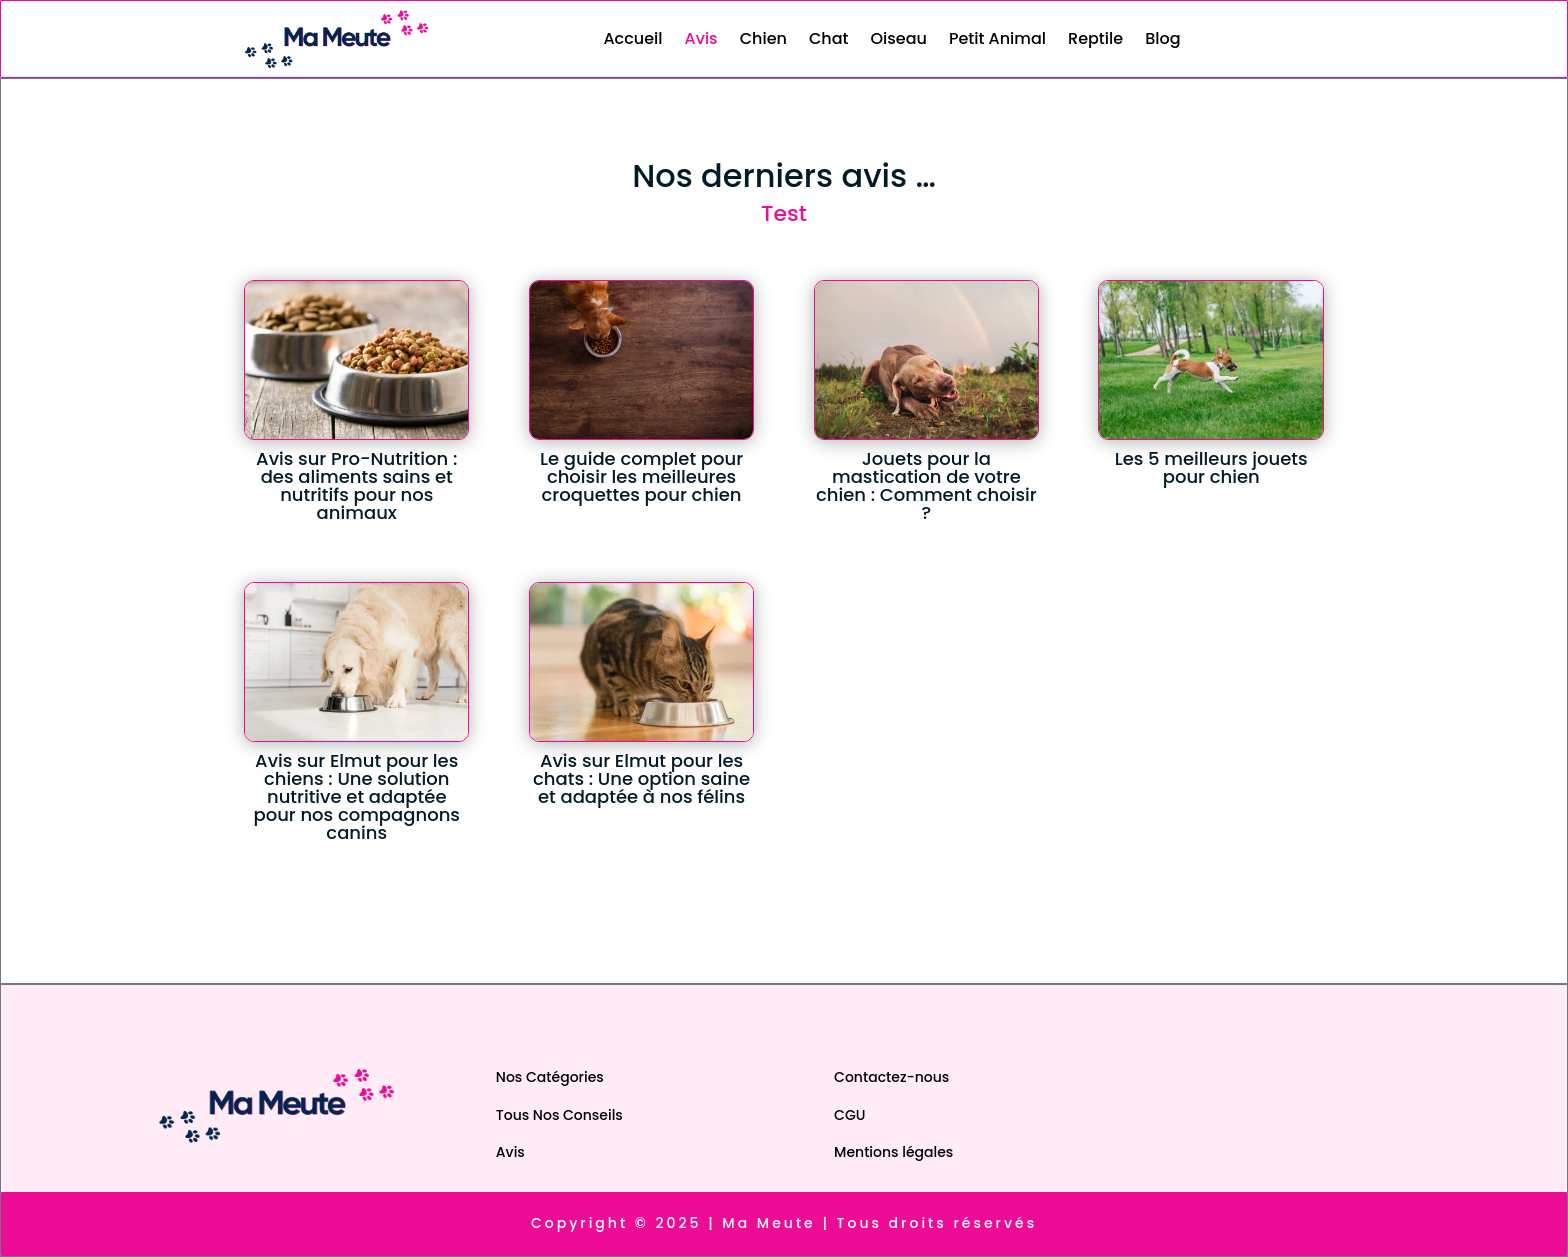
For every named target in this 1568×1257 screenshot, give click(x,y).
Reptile (1095, 38)
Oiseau (898, 38)
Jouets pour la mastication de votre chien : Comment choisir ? (926, 485)
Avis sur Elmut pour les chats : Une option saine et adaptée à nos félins (641, 778)
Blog (1162, 38)
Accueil (632, 38)
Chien (763, 38)
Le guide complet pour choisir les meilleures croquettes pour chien (641, 476)
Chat (829, 38)
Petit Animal (997, 38)
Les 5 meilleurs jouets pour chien (1211, 467)
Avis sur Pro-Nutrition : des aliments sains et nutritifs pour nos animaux (356, 485)
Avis (701, 38)
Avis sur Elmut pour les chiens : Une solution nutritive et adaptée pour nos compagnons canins (356, 796)
